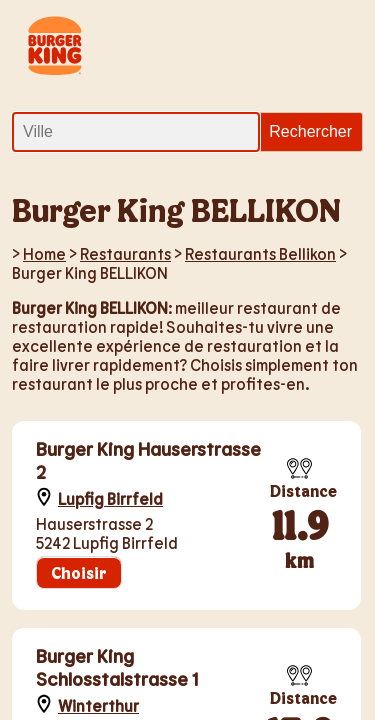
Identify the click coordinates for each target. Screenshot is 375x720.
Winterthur (98, 705)
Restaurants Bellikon (260, 253)
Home (44, 253)
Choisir (79, 572)
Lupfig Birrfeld (110, 498)
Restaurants (125, 253)
